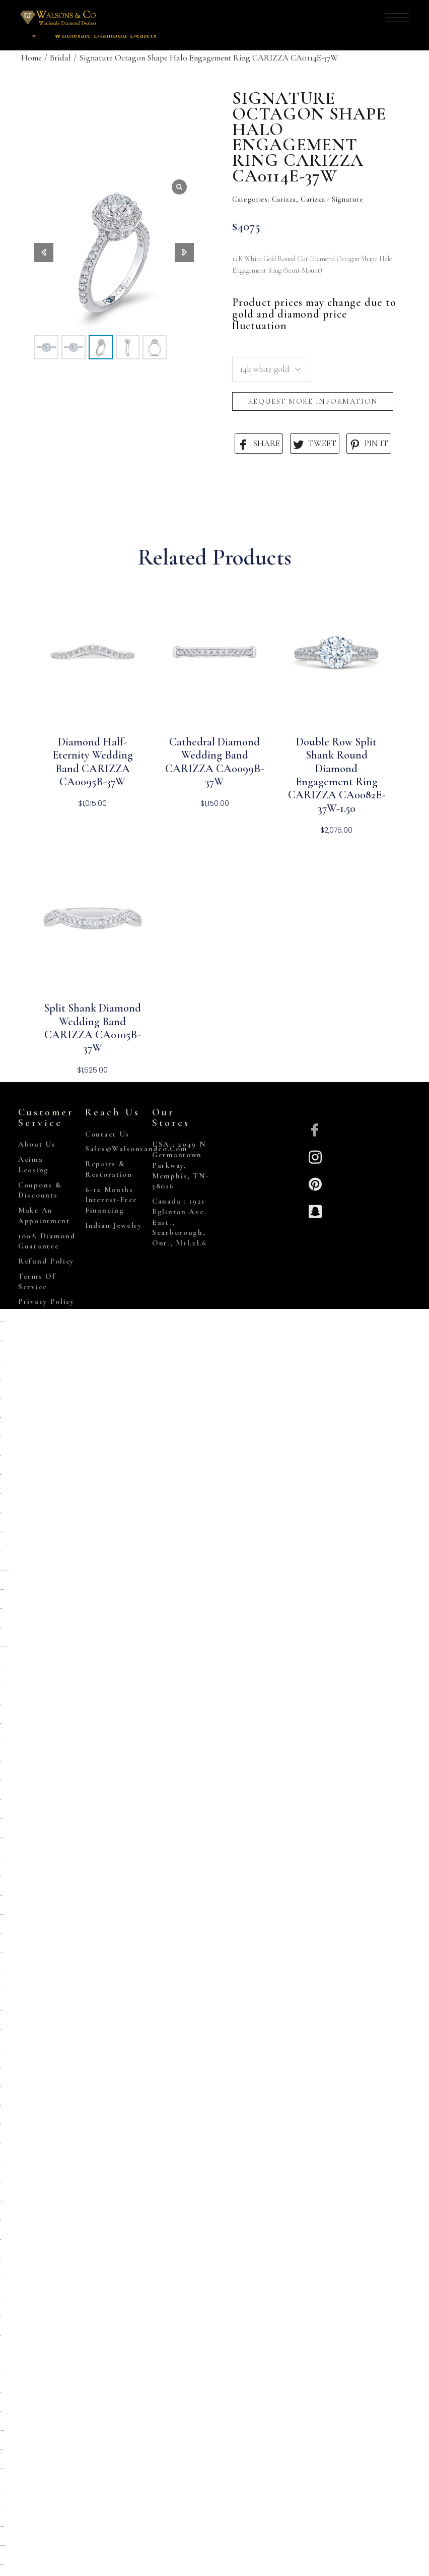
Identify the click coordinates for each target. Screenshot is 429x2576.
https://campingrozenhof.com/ (2, 1589)
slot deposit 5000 (1, 1895)
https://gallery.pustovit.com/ (2, 2526)
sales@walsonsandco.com (136, 1148)
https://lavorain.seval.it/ (1, 2449)
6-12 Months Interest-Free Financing (111, 1200)
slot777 (0, 2258)
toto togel (0, 1799)
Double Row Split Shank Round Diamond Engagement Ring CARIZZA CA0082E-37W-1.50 (336, 775)
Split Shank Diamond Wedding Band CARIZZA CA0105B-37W (92, 1027)
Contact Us (107, 1134)
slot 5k (0, 1780)
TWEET (314, 444)
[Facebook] (315, 1128)
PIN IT (368, 444)
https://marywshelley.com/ (2, 2564)
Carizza (284, 199)
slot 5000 (0, 2220)
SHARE (259, 444)
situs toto (0, 1417)
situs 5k (0, 1704)
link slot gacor (1, 2201)
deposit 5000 (0, 1608)
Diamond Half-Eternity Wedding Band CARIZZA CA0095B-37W (92, 761)
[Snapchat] (315, 1210)
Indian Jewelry (113, 1225)
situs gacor (0, 1723)
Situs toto (0, 2239)
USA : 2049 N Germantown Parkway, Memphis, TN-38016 (180, 1165)
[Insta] (315, 1156)
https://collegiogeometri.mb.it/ (2, 2430)
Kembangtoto (1, 1818)
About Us (37, 1144)
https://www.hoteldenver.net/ (2, 2545)
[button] (184, 252)
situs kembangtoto (1, 1914)
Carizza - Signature (332, 199)
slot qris (0, 1398)
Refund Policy (46, 1261)
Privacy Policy (46, 1301)
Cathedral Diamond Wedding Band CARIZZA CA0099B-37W (214, 761)
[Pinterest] (315, 1183)
